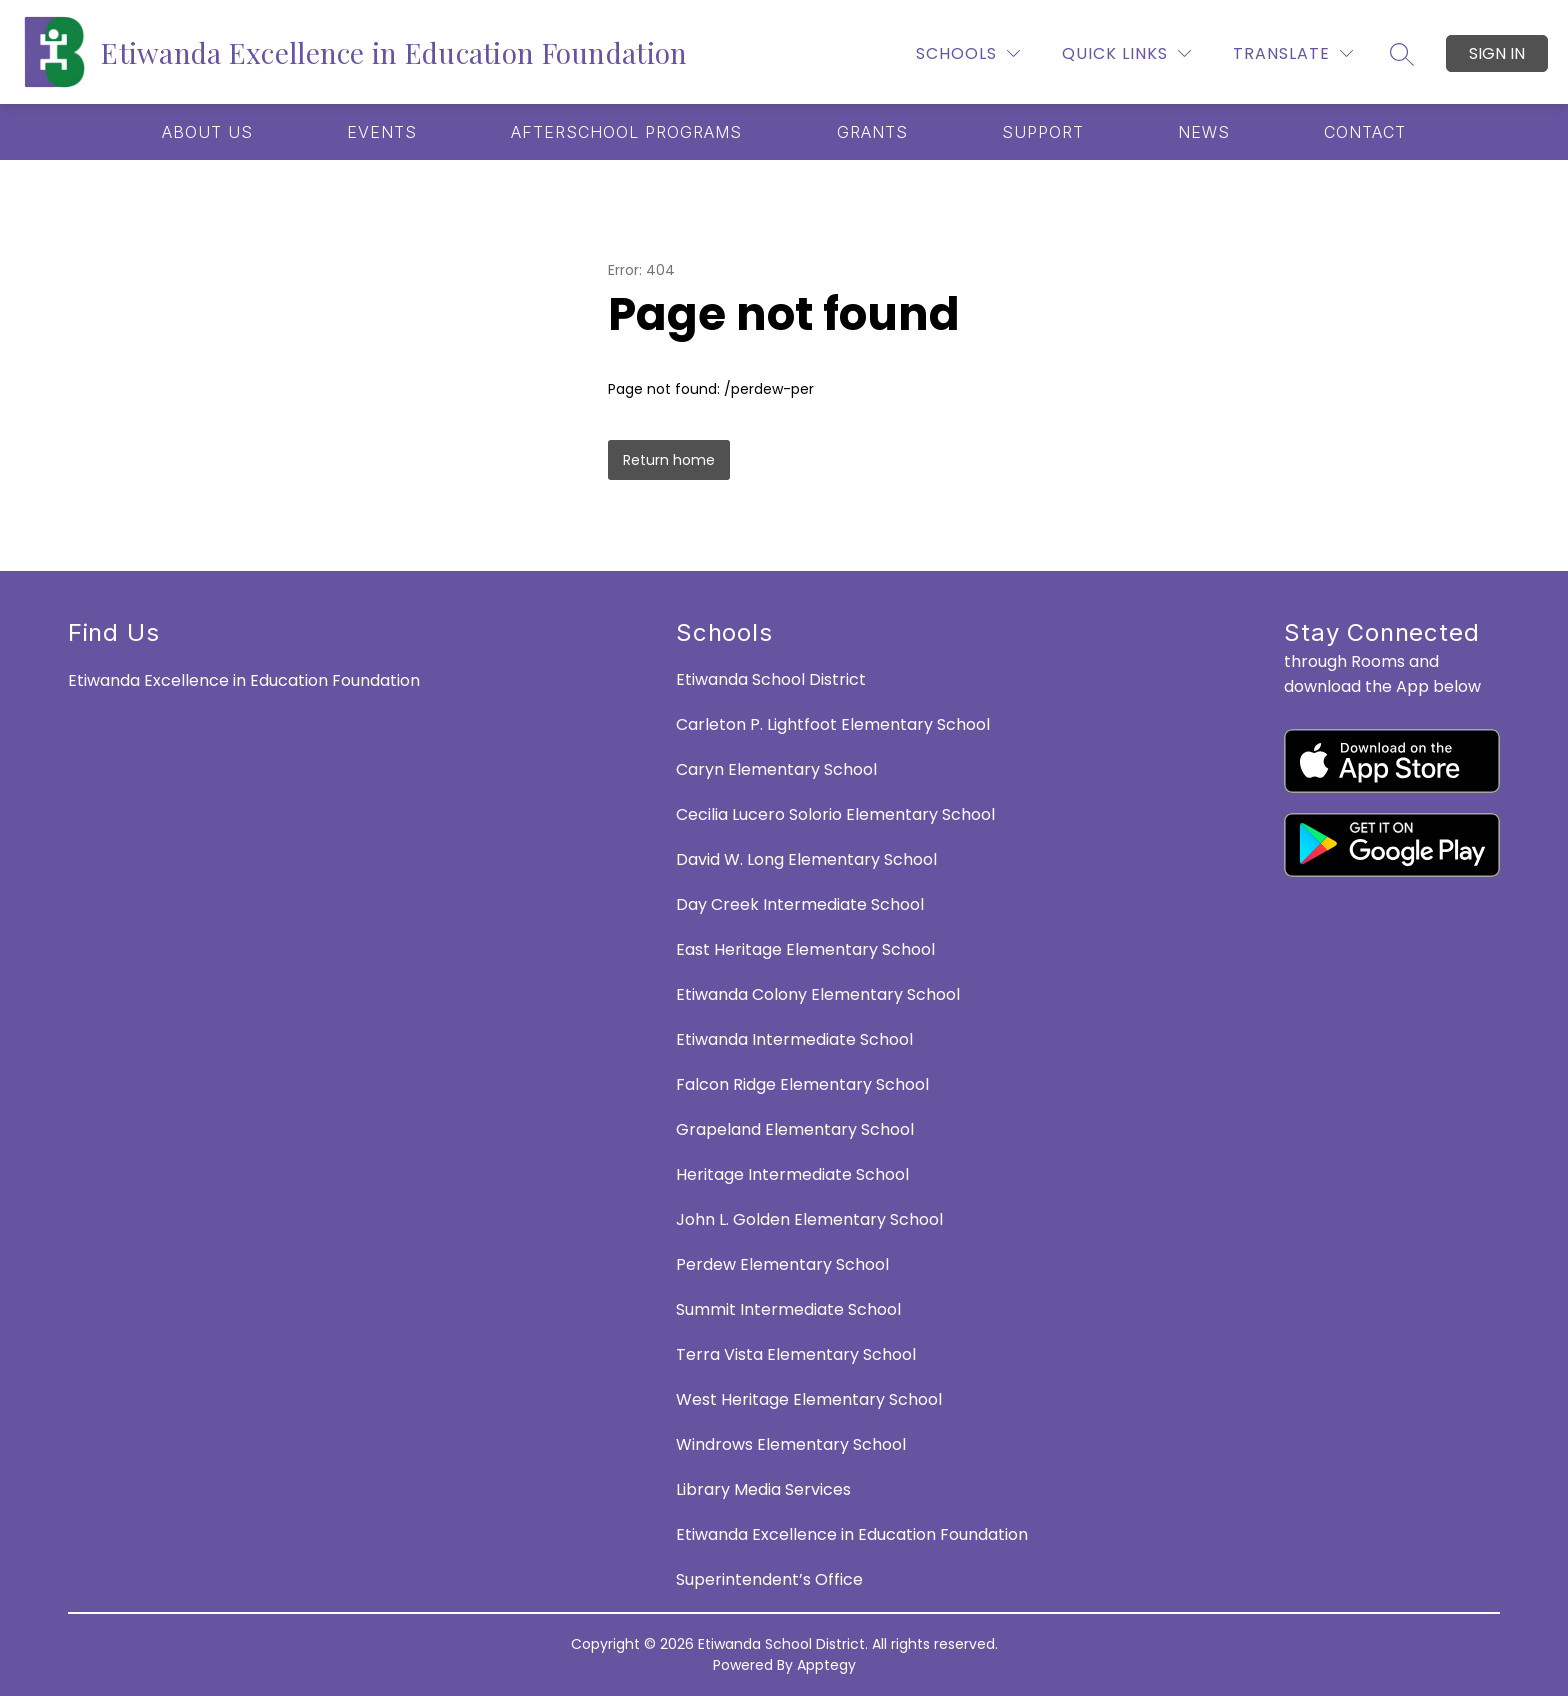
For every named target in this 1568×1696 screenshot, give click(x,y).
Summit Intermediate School (788, 1309)
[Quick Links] (1126, 53)
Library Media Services (763, 1489)
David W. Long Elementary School (806, 859)
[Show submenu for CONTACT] (1365, 132)
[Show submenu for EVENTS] (382, 132)
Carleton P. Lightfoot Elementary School (833, 724)
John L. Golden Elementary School (809, 1219)
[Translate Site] (1293, 53)
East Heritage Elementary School (805, 949)
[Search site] (1402, 54)
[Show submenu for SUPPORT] (1043, 132)
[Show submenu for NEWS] (1204, 132)
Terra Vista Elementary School (796, 1354)
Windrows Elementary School (791, 1444)
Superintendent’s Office (769, 1579)
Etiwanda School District (771, 679)
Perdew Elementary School (782, 1264)
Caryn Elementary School (776, 769)
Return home (669, 460)
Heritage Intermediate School (792, 1174)
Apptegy (826, 1665)
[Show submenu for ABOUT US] (207, 132)
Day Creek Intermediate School (800, 904)
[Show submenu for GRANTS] (872, 132)
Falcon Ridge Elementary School (802, 1084)
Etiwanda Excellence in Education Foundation (852, 1534)
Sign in (1497, 53)
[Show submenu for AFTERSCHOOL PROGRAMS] (626, 132)
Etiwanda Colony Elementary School (818, 994)
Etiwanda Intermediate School (794, 1039)
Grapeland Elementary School (795, 1129)
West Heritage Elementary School (809, 1399)
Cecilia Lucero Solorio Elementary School (835, 814)
